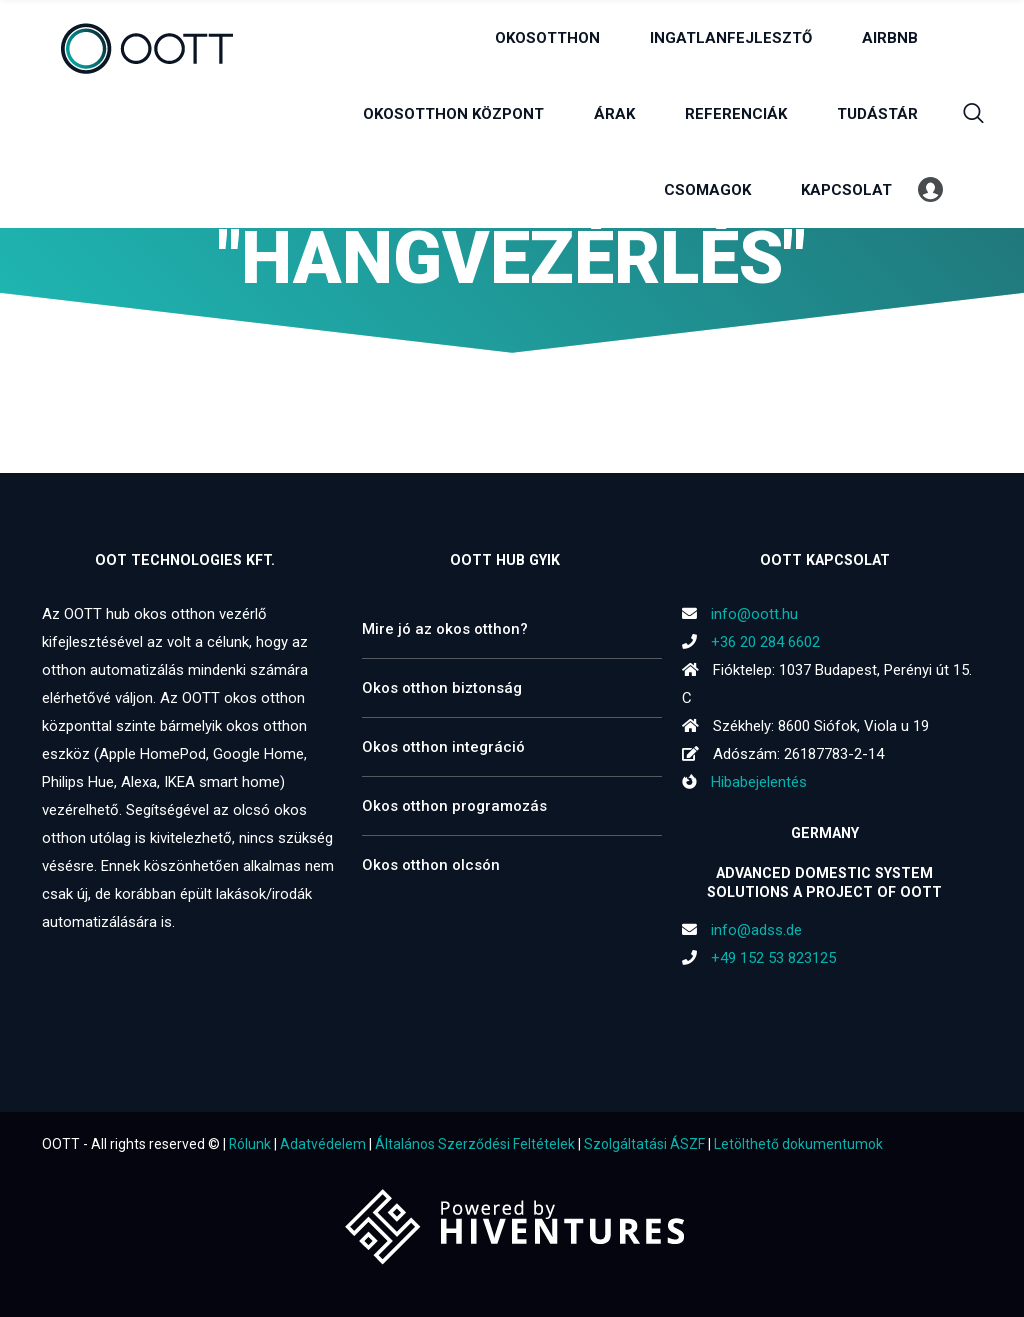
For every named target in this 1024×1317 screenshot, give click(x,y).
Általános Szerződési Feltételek (475, 1144)
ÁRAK (614, 114)
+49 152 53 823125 (773, 958)
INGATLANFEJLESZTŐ (731, 38)
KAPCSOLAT (846, 190)
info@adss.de (756, 930)
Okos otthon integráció (443, 747)
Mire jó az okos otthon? (445, 629)
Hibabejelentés (744, 782)
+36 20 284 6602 (765, 642)
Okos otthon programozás (454, 806)
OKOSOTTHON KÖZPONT (453, 114)
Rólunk (250, 1144)
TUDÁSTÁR (877, 114)
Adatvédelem (323, 1144)
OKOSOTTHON (547, 38)
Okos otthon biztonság (442, 688)
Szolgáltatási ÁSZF (644, 1144)
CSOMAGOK (707, 190)
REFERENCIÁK (736, 114)
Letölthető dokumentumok (798, 1144)
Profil (930, 190)
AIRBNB (890, 38)
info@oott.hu (754, 614)
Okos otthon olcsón (431, 865)
